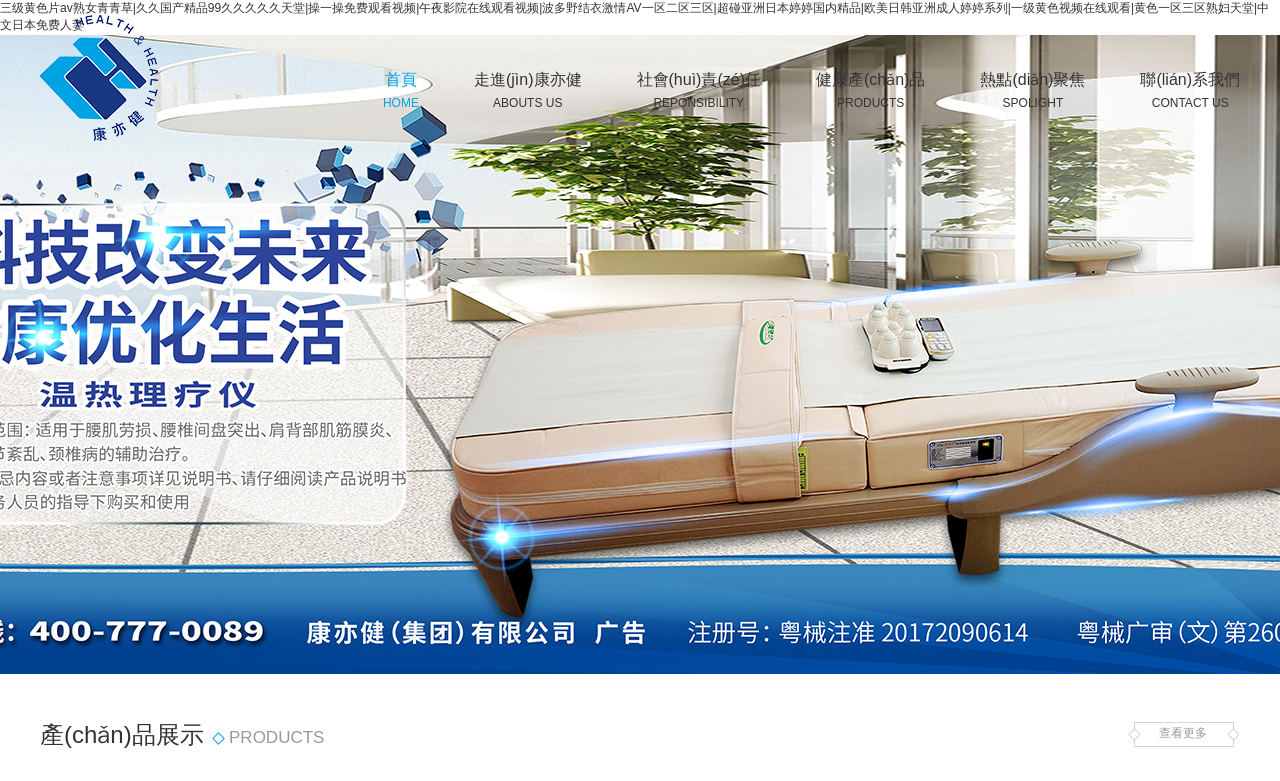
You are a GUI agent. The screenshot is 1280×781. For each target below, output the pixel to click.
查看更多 (1183, 734)
